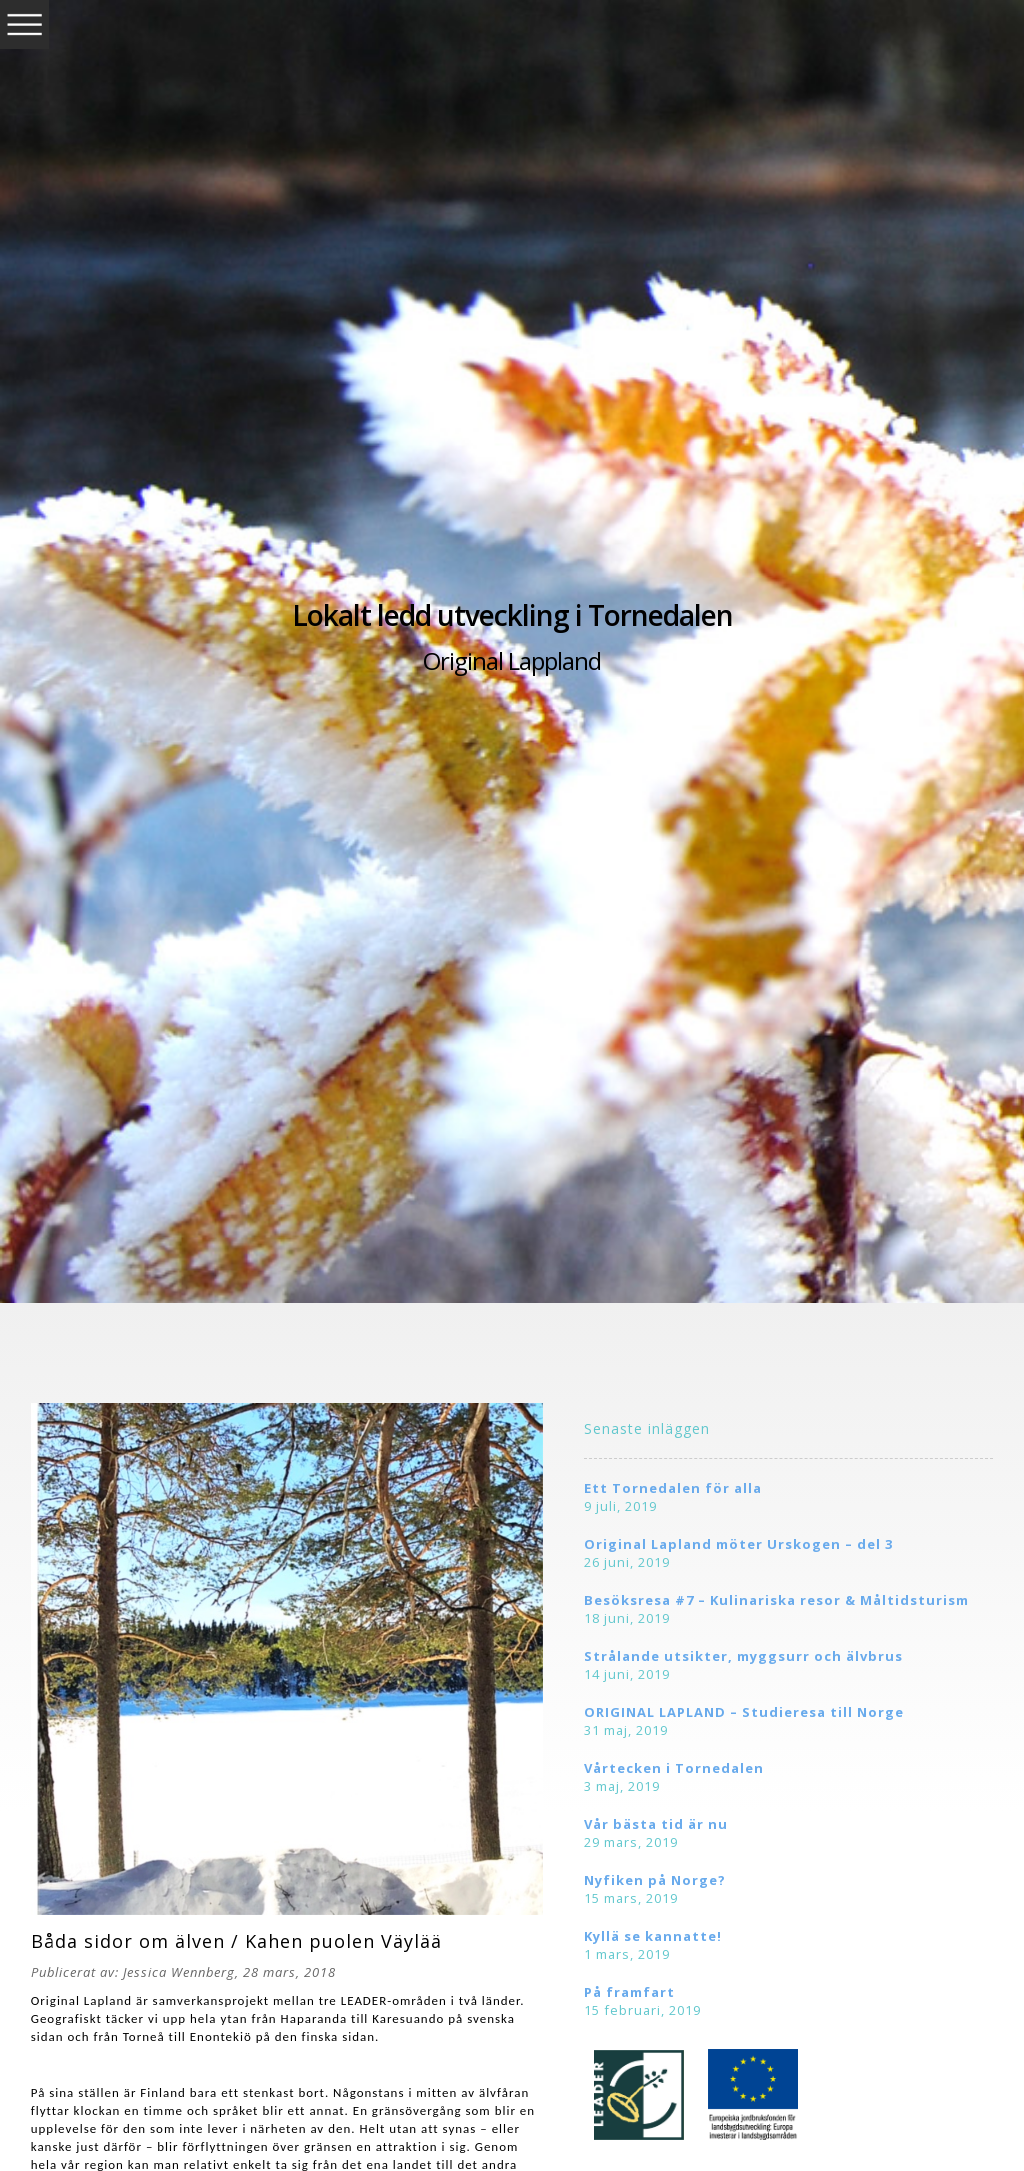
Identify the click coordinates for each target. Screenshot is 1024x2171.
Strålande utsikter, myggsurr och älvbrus (743, 1656)
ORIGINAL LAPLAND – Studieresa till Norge (744, 1712)
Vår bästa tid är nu (656, 1824)
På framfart (629, 1992)
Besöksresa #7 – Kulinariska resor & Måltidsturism (776, 1600)
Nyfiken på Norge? (655, 1880)
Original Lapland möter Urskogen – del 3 (738, 1544)
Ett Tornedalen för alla (673, 1488)
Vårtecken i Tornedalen (674, 1768)
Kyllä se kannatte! (653, 1936)
